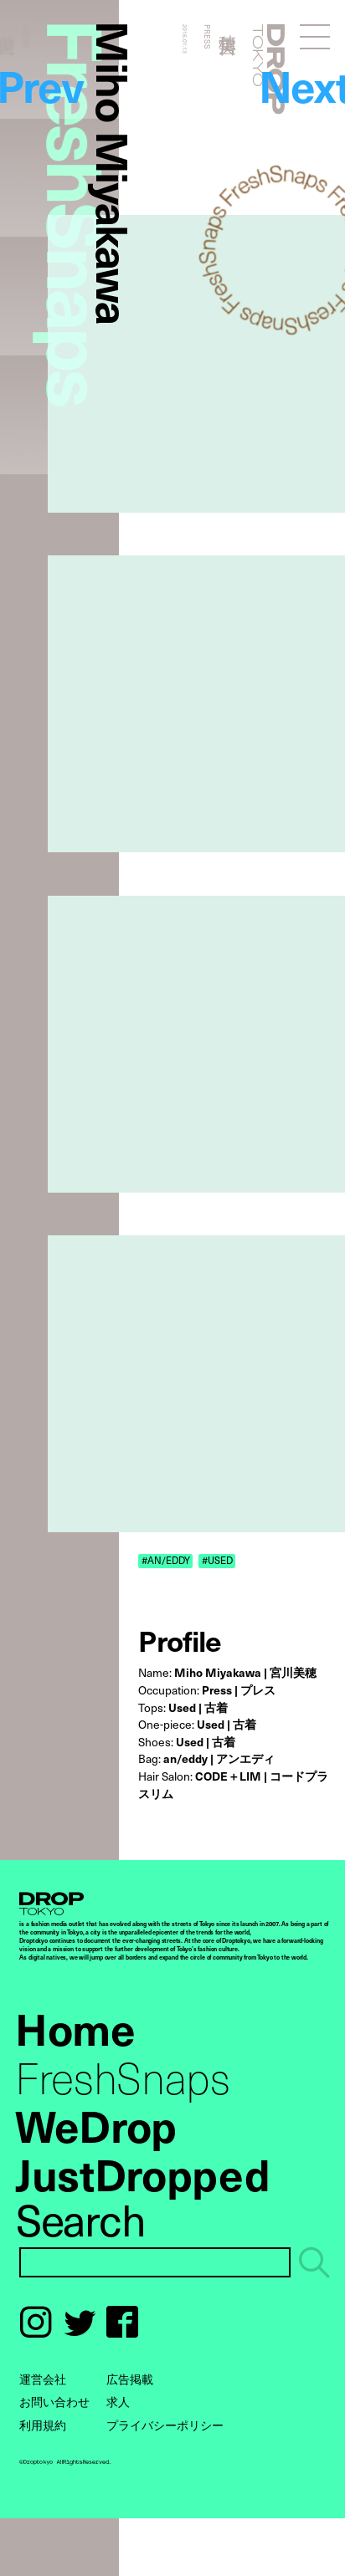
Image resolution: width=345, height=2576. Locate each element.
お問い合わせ (54, 2402)
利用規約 (42, 2425)
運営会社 (42, 2379)
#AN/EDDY (166, 1560)
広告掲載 (129, 2379)
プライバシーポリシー (165, 2425)
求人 (118, 2402)
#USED (217, 1560)
